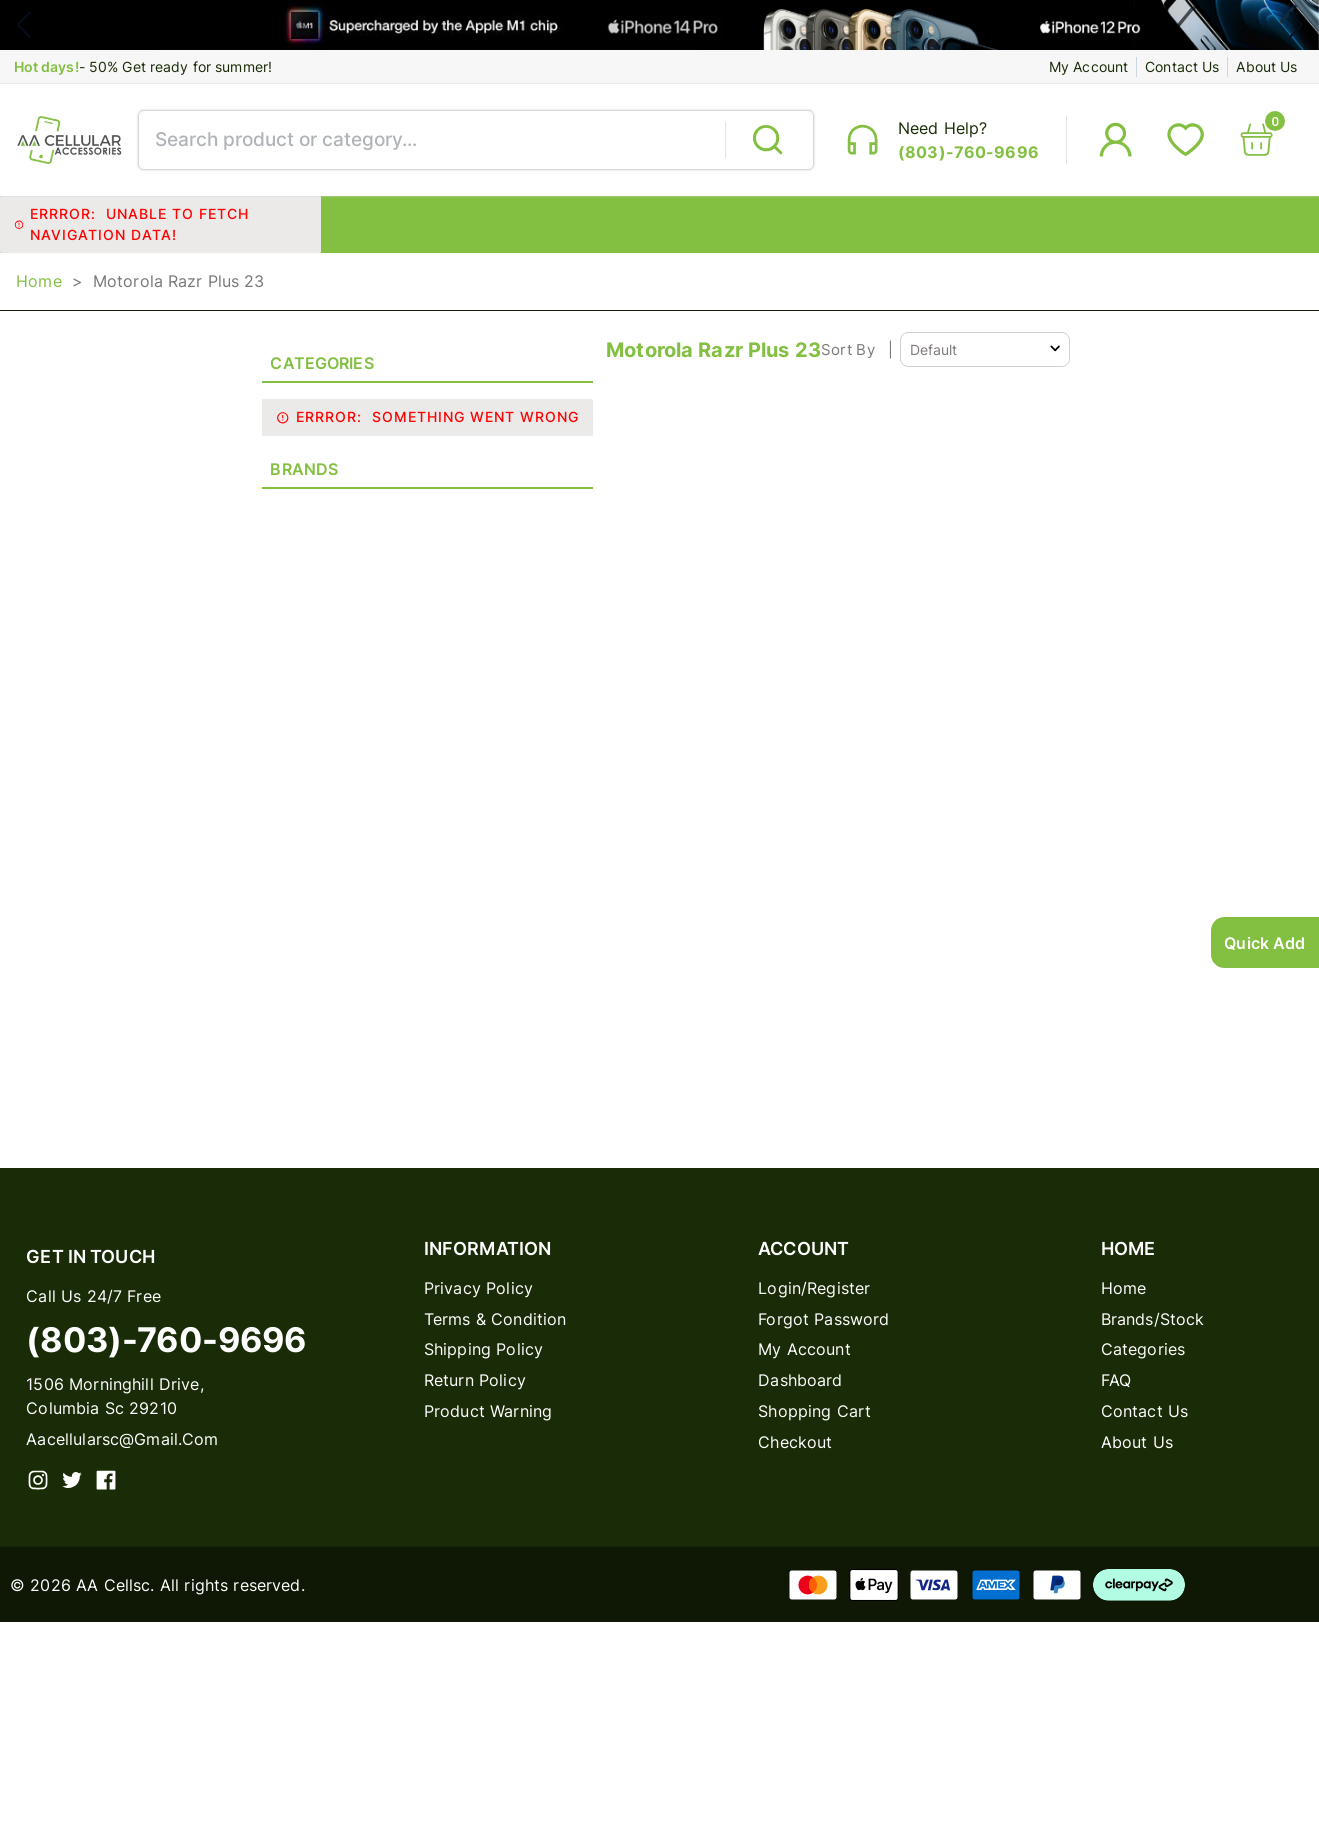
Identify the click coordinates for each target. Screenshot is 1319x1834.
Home (39, 290)
